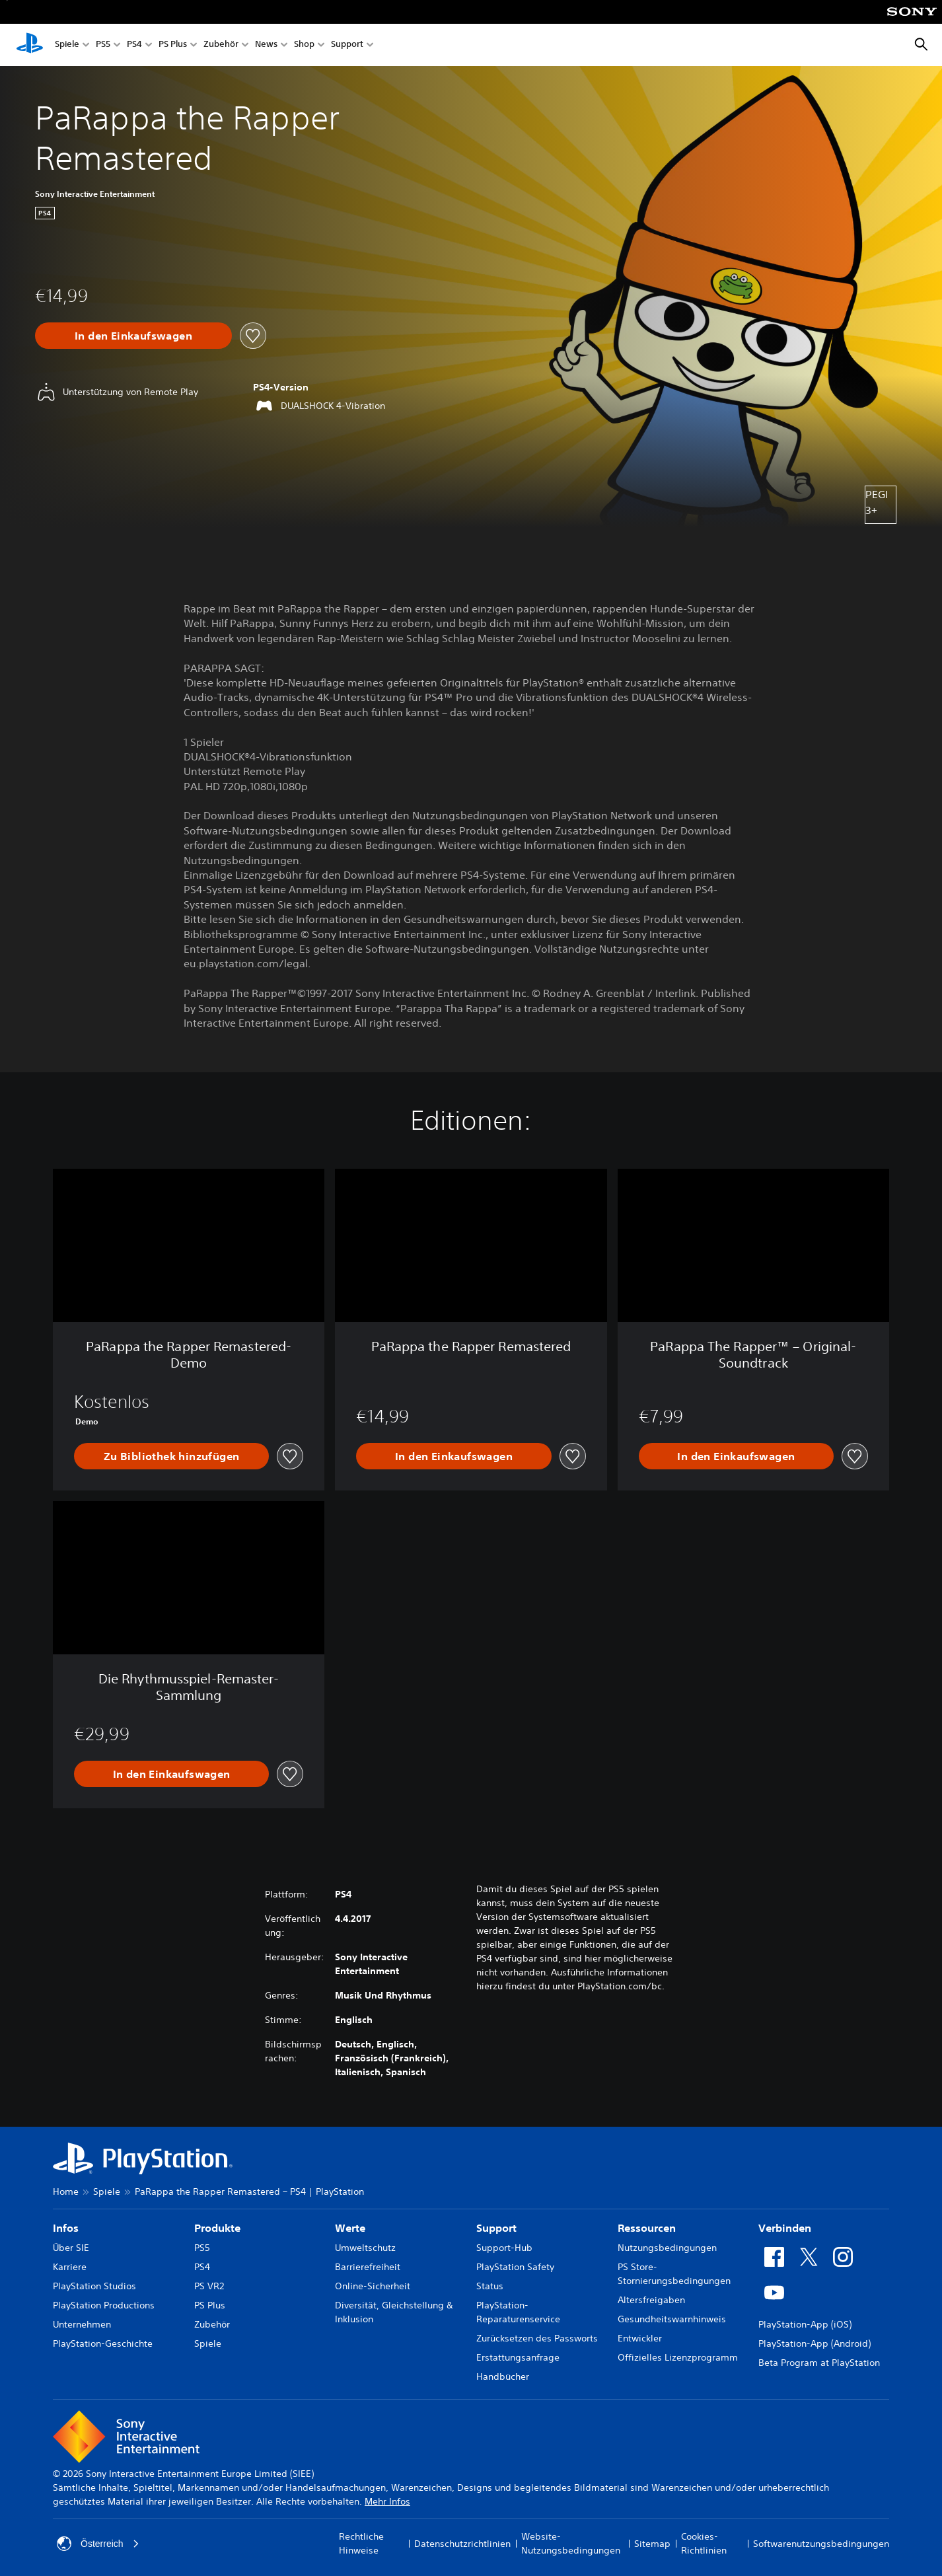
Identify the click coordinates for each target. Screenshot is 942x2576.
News (266, 45)
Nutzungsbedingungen (667, 2248)
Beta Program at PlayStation (819, 2363)
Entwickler (640, 2338)
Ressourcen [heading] (647, 2227)
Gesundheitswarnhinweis (672, 2319)
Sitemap (652, 2544)
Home (66, 2191)
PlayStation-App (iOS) (804, 2324)
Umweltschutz (365, 2248)
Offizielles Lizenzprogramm (678, 2357)
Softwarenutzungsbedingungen (821, 2544)
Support (347, 45)
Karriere (70, 2267)
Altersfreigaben (651, 2300)
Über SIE (71, 2248)
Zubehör (220, 45)
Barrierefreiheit (367, 2267)
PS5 (103, 45)
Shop (304, 45)
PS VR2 (209, 2286)
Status (489, 2286)
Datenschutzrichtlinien (462, 2544)
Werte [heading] (350, 2227)
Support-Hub (504, 2248)
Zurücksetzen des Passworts (537, 2338)
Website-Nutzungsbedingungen (570, 2543)
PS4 (134, 45)
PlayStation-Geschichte (103, 2343)
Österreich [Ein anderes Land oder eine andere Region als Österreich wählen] (98, 2543)
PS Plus (173, 45)
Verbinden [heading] (784, 2227)
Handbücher (502, 2376)
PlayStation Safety (515, 2267)
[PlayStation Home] (29, 45)
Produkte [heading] (217, 2227)
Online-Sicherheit (372, 2286)
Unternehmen (82, 2324)
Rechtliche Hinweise (361, 2543)
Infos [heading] (66, 2227)
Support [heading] (496, 2227)
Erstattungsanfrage (518, 2357)
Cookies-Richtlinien (704, 2543)
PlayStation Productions (104, 2305)
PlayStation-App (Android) (814, 2343)
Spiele (67, 45)
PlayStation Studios (94, 2286)
